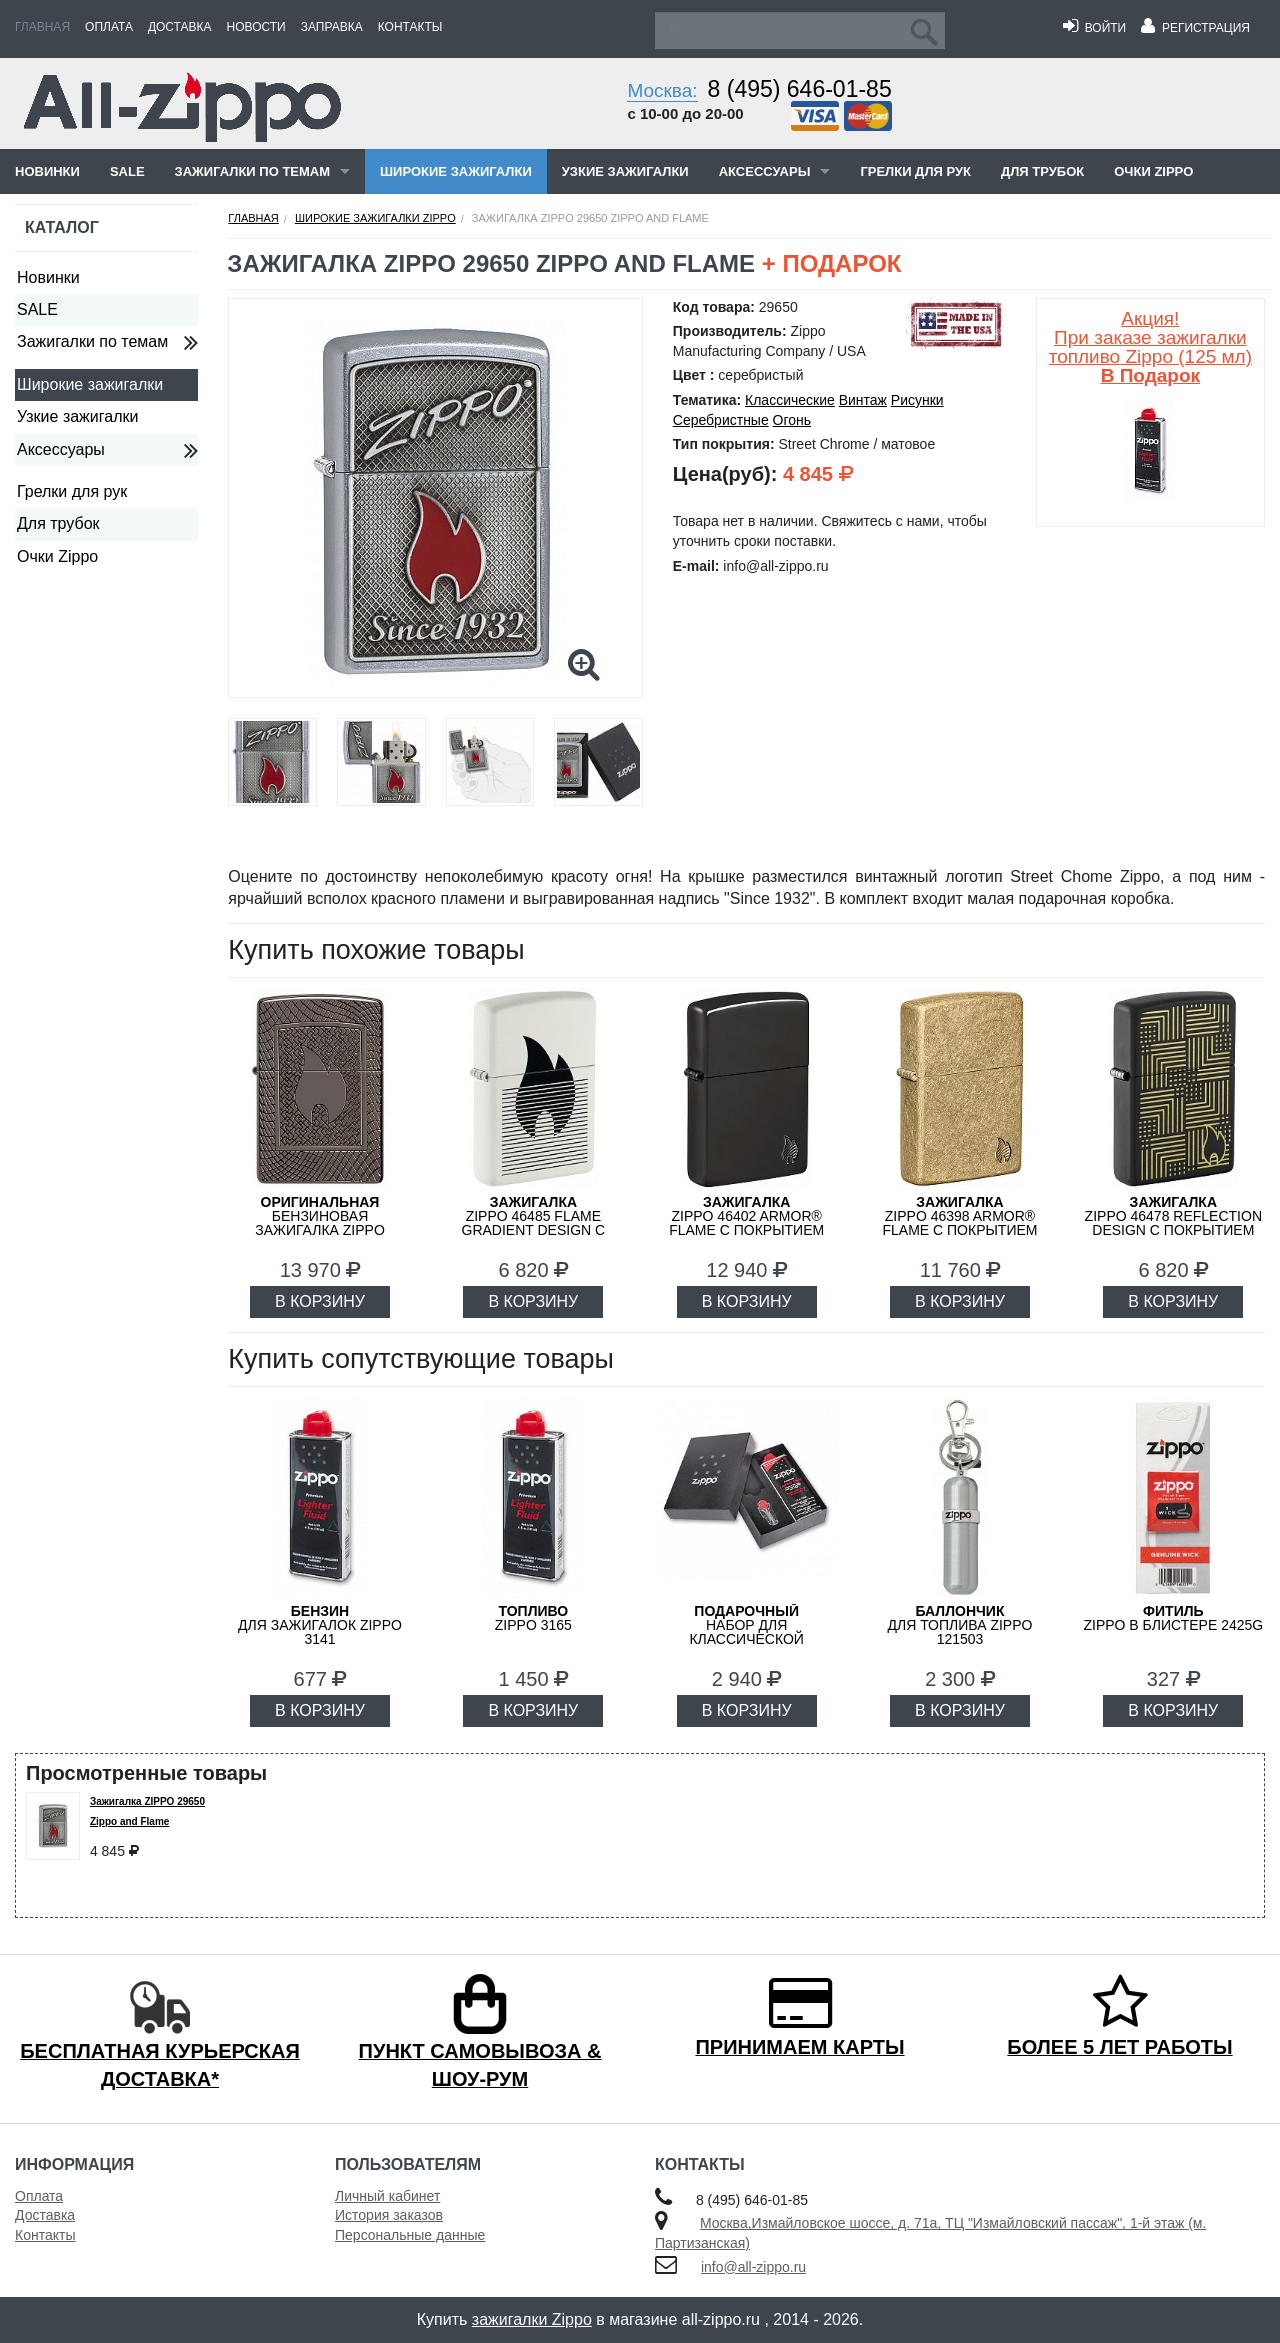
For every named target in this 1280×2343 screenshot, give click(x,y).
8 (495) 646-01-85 (800, 89)
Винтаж (863, 400)
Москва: (662, 90)
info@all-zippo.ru (753, 2267)
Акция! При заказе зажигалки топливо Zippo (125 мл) (1150, 347)
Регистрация (1195, 28)
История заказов (389, 2215)
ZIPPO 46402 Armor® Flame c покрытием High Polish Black (746, 1223)
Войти (1094, 28)
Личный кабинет (387, 2196)
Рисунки (917, 400)
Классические (790, 400)
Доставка (180, 27)
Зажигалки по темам (252, 171)
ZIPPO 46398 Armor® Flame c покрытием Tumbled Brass (959, 1223)
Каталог (62, 227)
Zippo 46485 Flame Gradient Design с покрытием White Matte (534, 1230)
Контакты (410, 27)
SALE (127, 171)
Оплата (109, 27)
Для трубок (1042, 171)
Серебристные (721, 420)
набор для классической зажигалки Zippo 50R (747, 1632)
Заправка (332, 27)
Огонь (792, 420)
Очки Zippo (1153, 171)
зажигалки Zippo (532, 2319)
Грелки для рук (915, 171)
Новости (256, 27)
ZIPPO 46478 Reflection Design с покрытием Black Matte (1173, 1223)
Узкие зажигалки (625, 171)
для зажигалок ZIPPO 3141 (320, 1625)
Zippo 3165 (533, 1618)
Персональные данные (410, 2235)
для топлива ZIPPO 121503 (960, 1625)
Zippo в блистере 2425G (1173, 1618)
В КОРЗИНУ (320, 1301)
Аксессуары (765, 171)
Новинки (47, 171)
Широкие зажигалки (456, 171)
